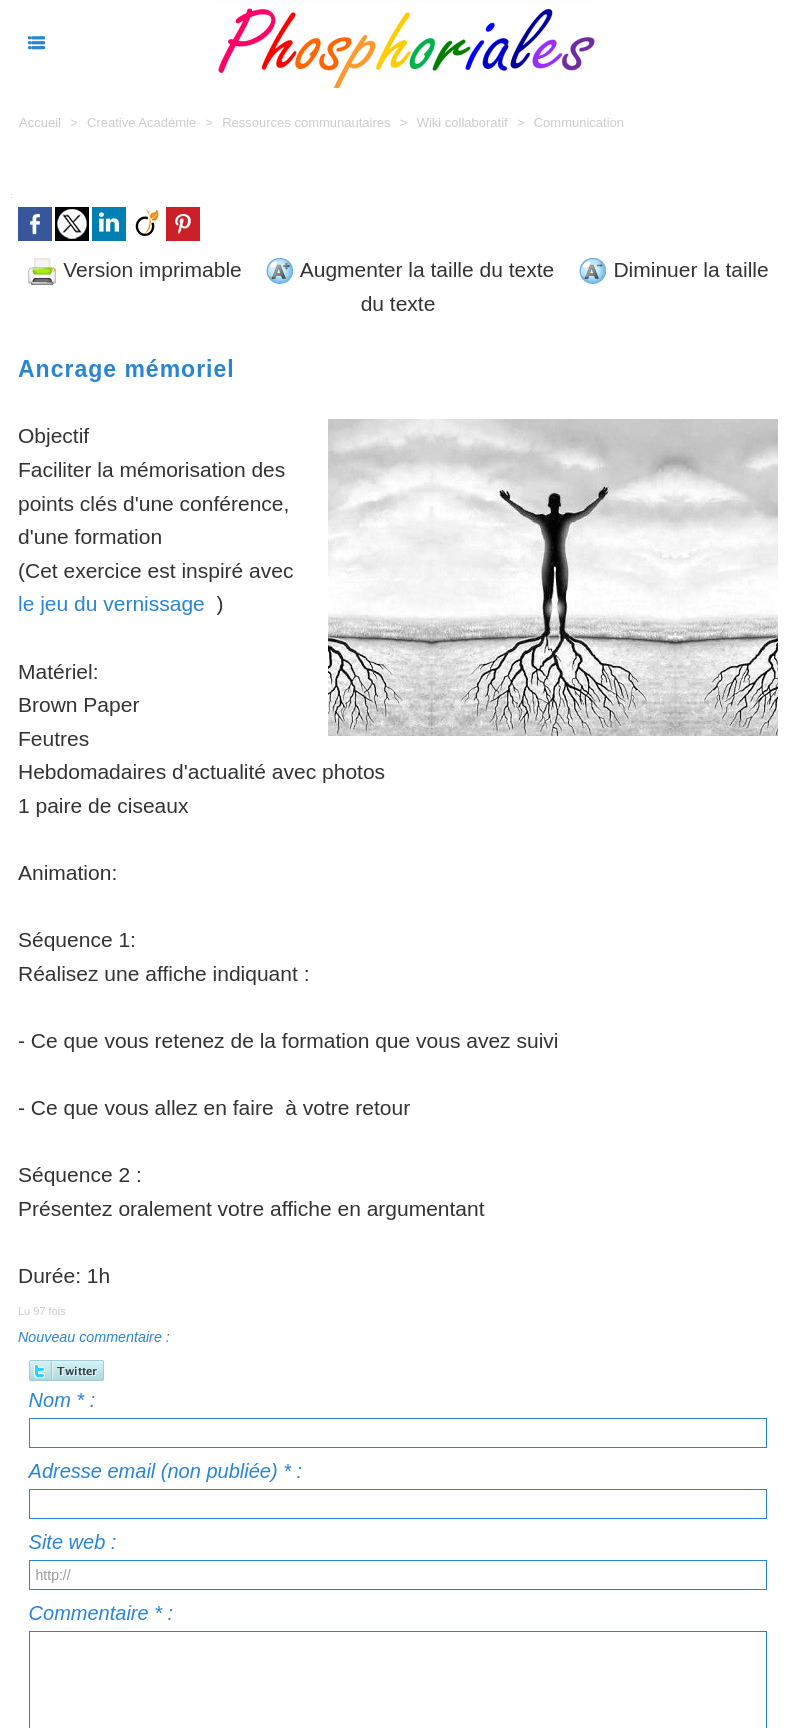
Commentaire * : (101, 1613)
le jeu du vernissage (111, 603)
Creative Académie (143, 122)
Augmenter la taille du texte (409, 269)
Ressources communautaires (306, 122)
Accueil (40, 122)
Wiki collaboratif (464, 122)
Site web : (73, 1542)
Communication (579, 122)
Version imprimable (134, 269)
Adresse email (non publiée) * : (165, 1471)
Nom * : (62, 1400)
